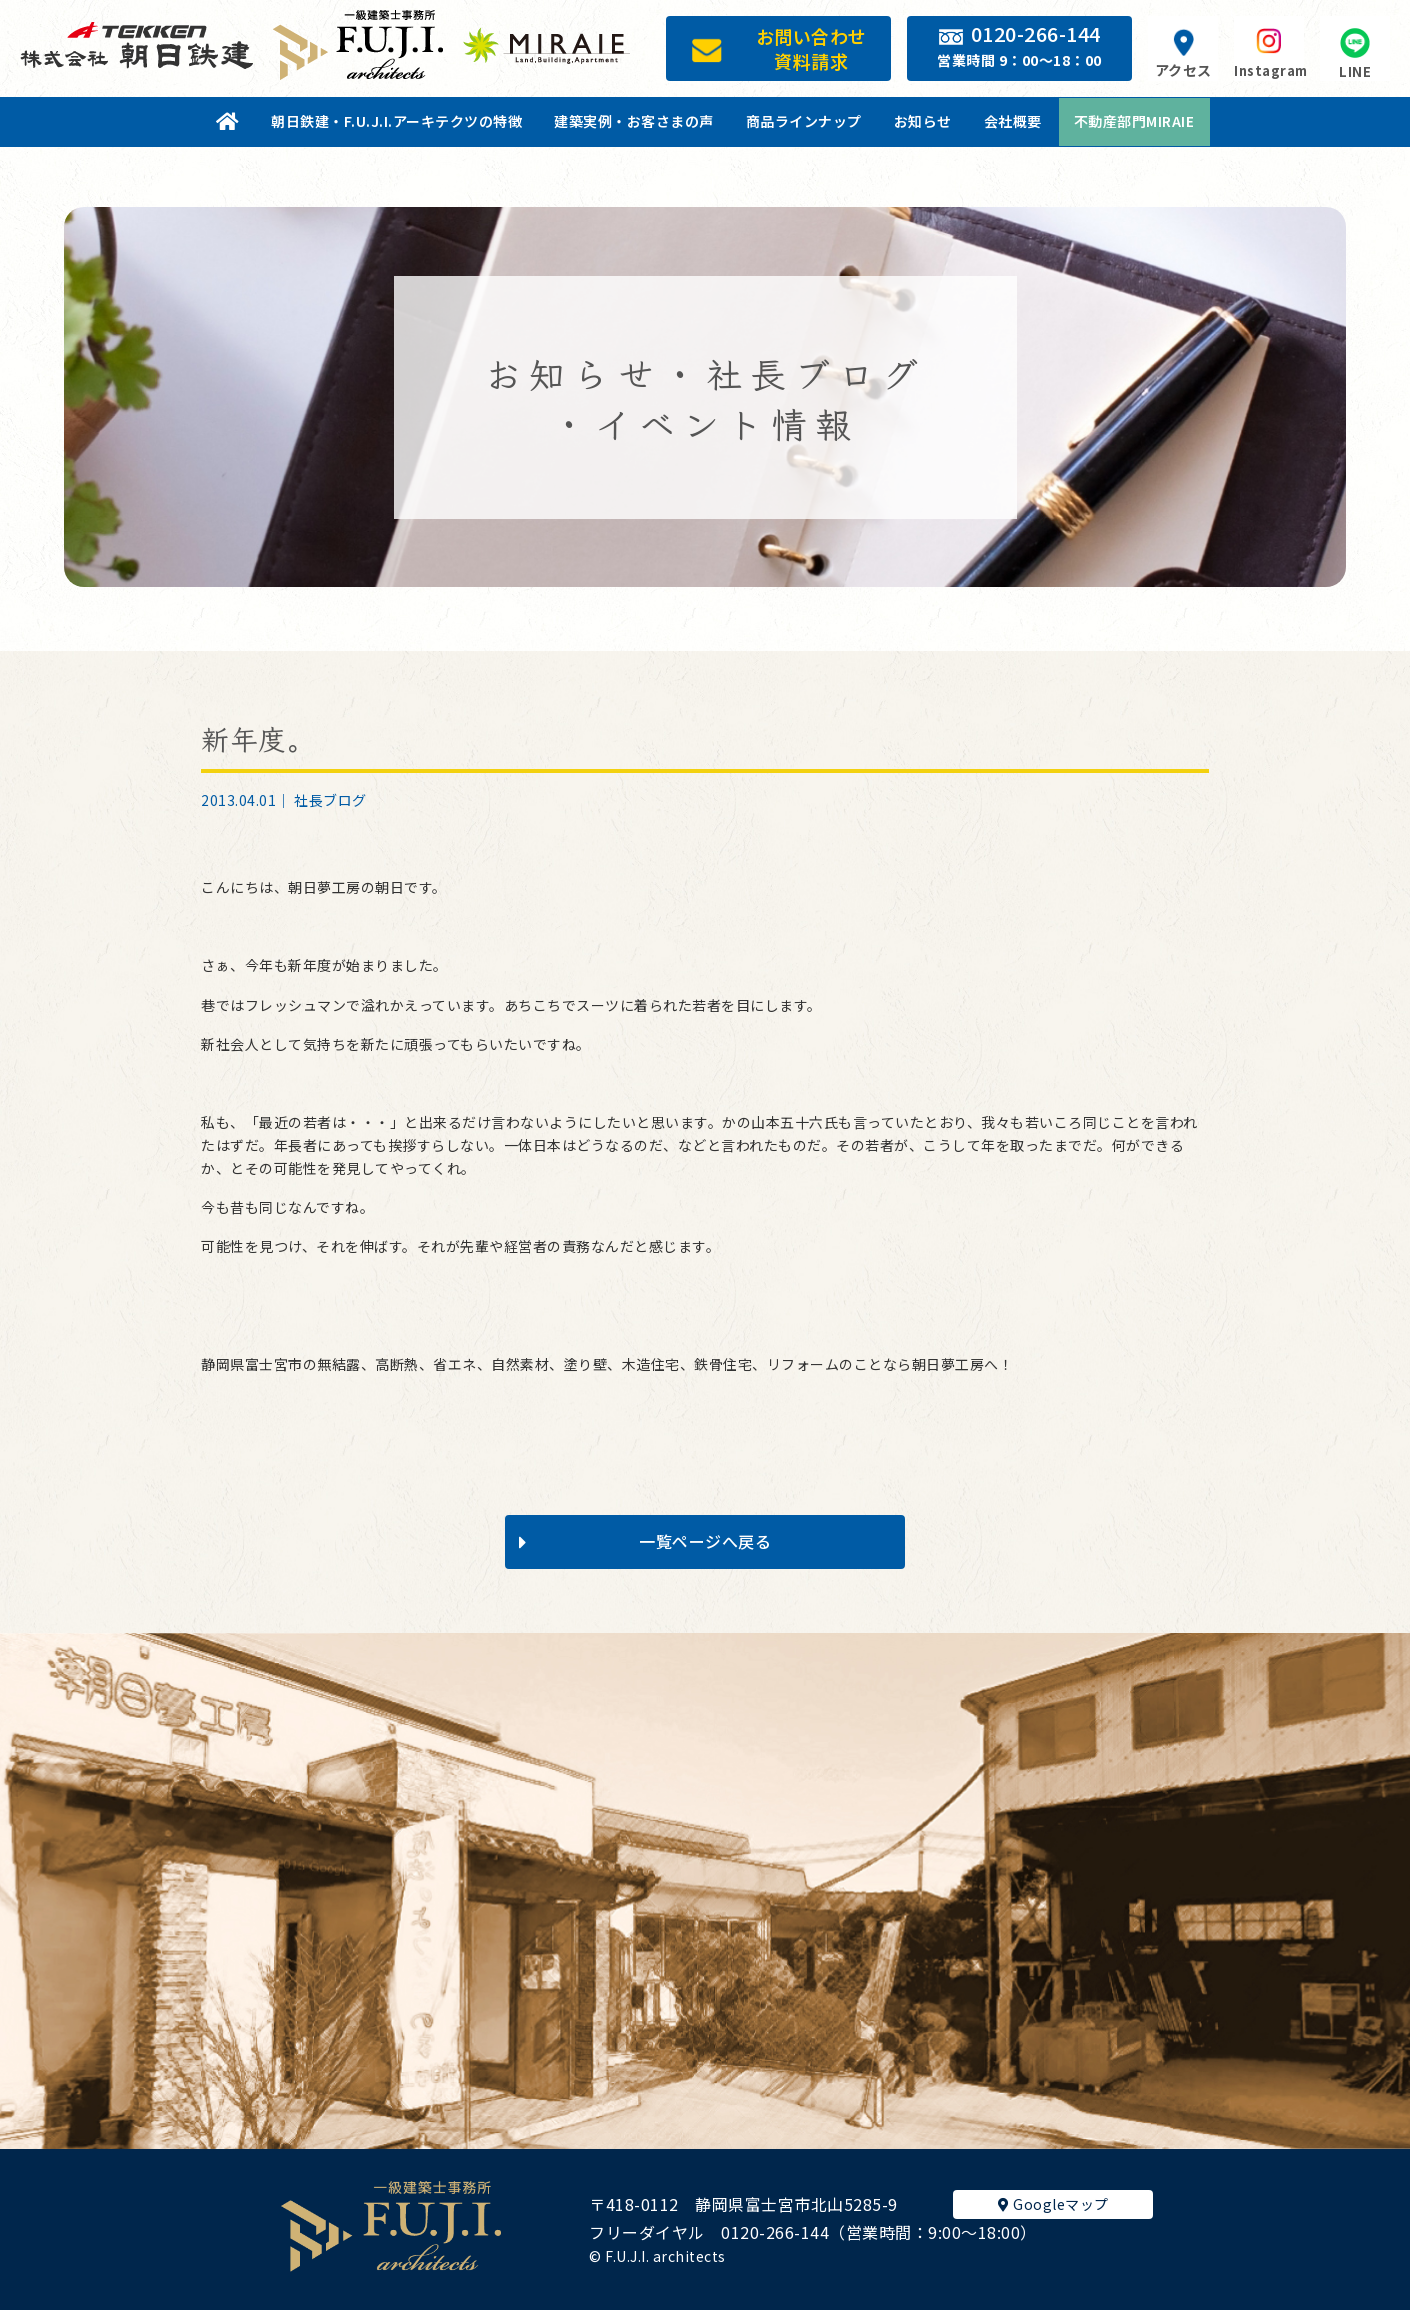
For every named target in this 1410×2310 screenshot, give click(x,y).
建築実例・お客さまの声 (634, 121)
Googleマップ (1053, 2204)
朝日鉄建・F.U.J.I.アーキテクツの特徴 (396, 121)
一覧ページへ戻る (645, 1541)
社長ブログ (330, 800)
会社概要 (1013, 121)
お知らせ (923, 121)
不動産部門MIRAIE (1134, 121)
